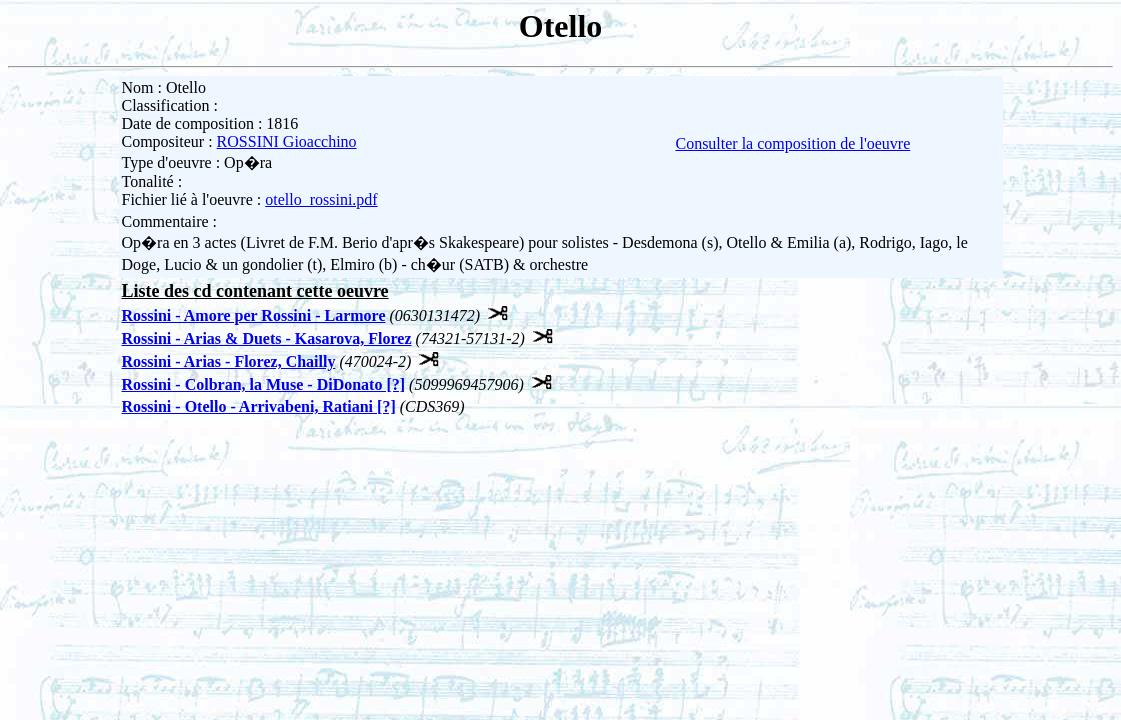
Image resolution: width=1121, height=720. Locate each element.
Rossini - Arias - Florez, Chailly (229, 361)
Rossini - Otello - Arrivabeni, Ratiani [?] (259, 406)
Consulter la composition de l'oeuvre (792, 143)
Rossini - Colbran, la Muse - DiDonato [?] (264, 384)
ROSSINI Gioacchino (287, 141)
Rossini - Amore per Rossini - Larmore (254, 315)
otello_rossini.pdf (321, 199)
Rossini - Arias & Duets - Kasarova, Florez (267, 338)
